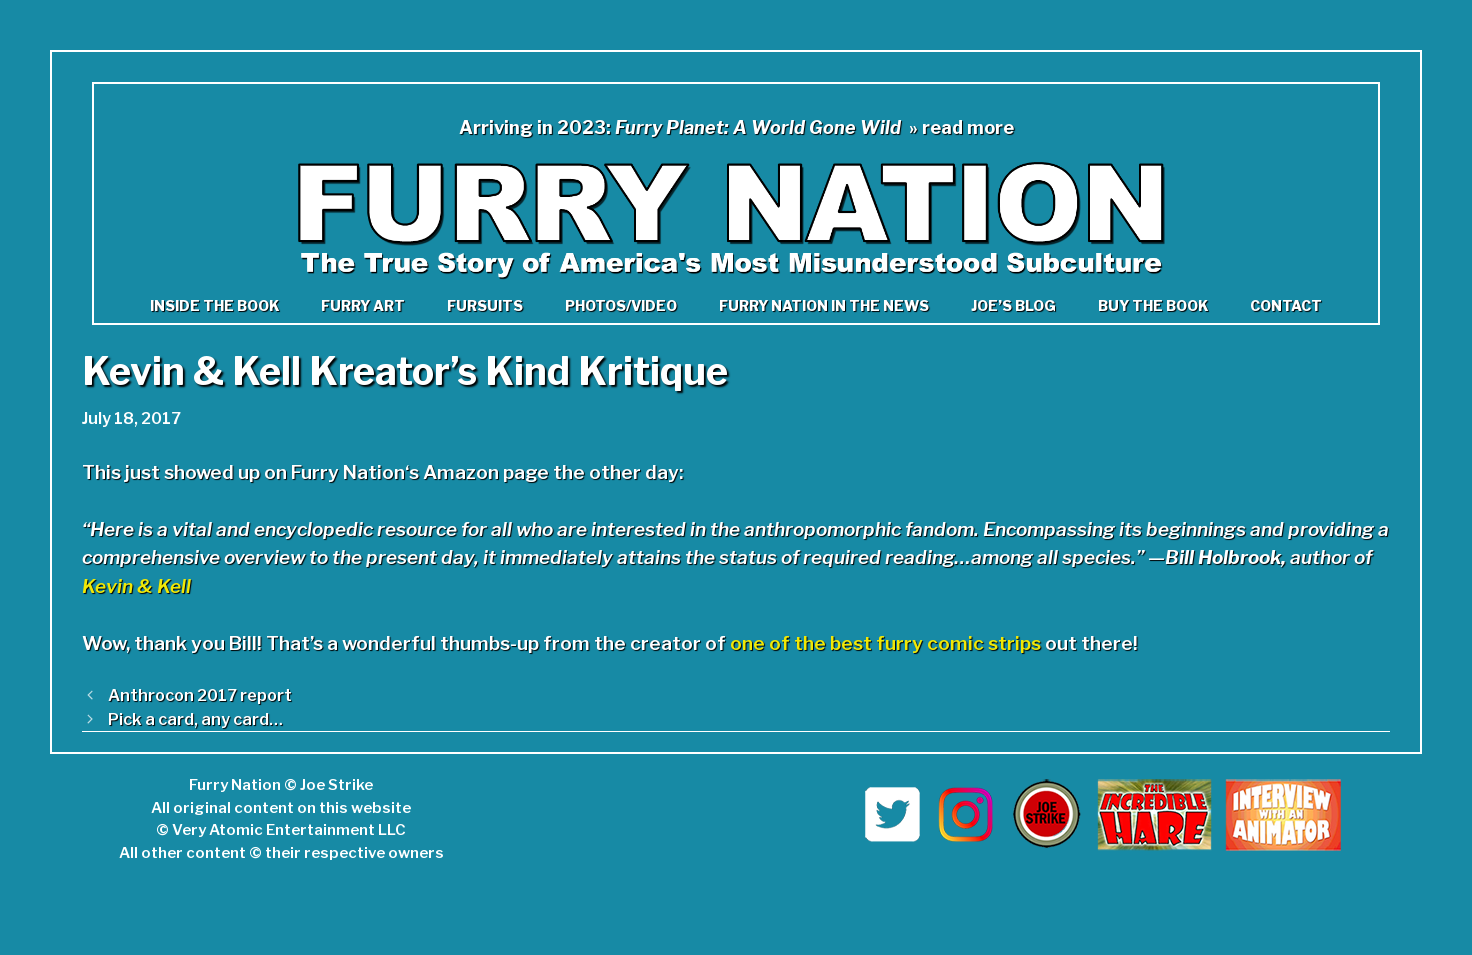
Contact (1286, 305)
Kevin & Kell (136, 586)
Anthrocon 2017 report (200, 695)
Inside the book (214, 305)
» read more (961, 127)
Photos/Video (621, 305)
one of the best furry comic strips (885, 643)
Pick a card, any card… (195, 719)
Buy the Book (1153, 305)
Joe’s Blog (1013, 305)
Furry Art (363, 305)
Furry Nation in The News (824, 305)
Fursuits (485, 305)
